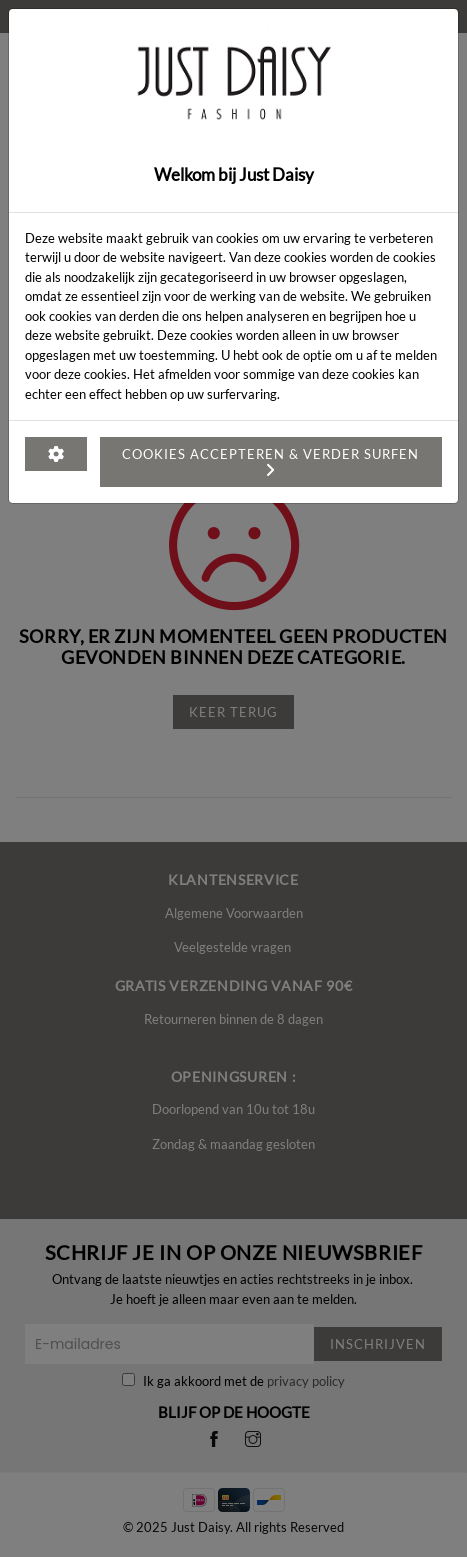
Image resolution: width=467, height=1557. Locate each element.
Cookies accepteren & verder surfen (270, 458)
